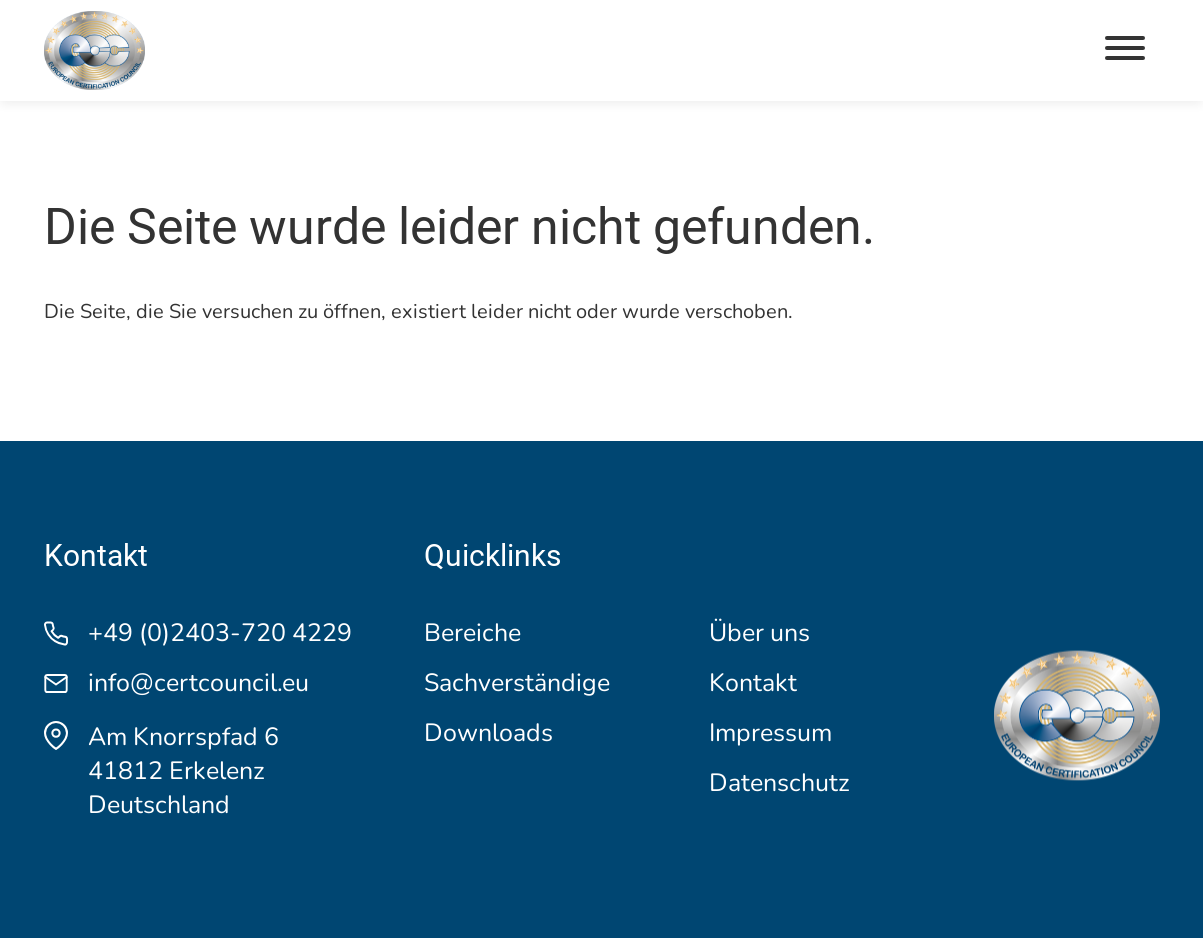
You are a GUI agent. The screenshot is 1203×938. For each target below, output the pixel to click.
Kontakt (753, 683)
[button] (1125, 50)
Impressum (770, 733)
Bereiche (472, 633)
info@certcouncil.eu (198, 683)
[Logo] (94, 50)
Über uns (759, 633)
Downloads (488, 733)
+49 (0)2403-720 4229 (220, 633)
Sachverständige (517, 683)
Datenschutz (779, 783)
